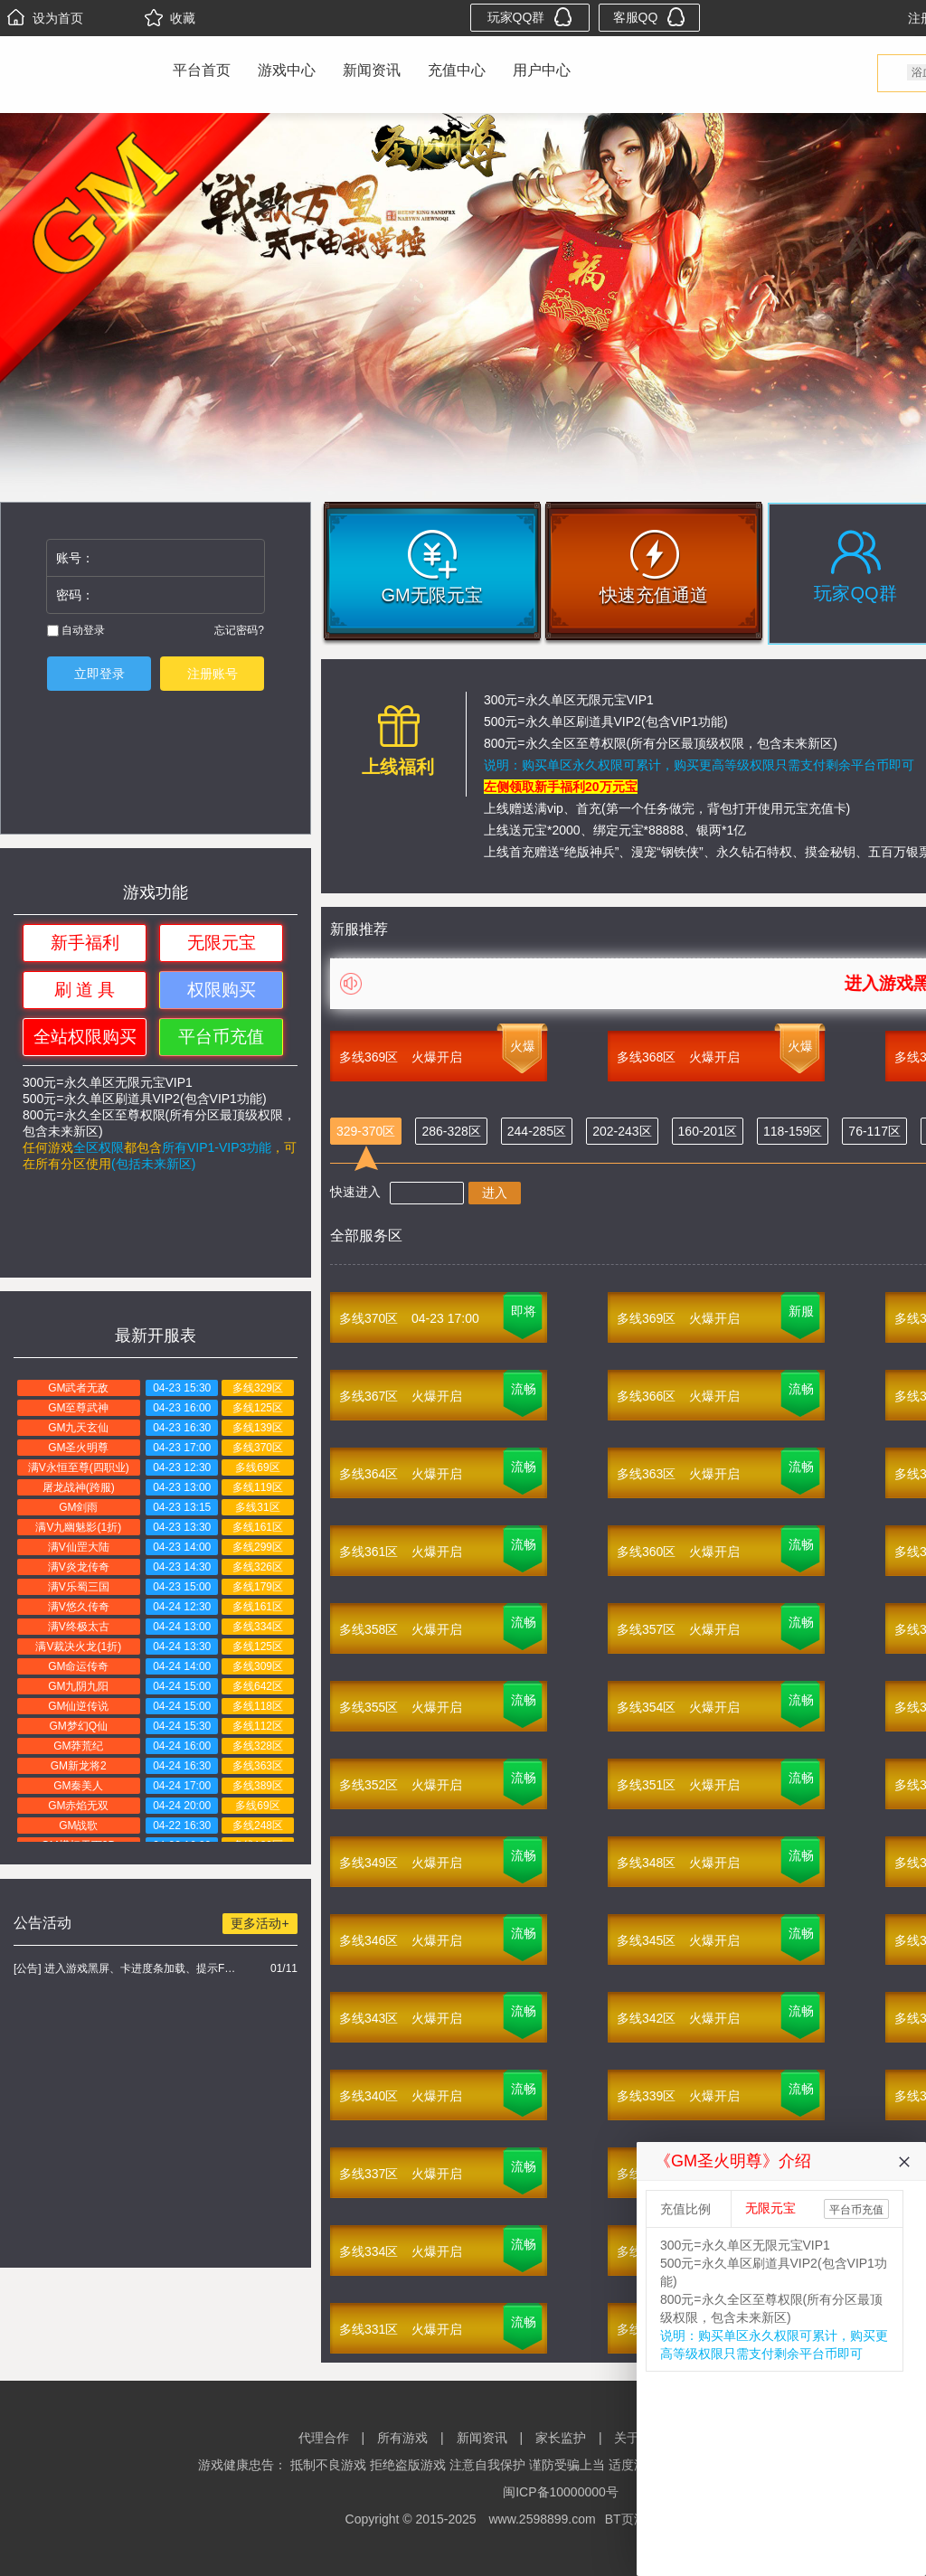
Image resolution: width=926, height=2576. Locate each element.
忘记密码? (239, 630)
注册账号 (212, 673)
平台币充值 (221, 1036)
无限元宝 (221, 942)
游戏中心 (287, 70)
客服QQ (649, 16)
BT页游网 (632, 2519)
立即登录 (99, 673)
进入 (494, 1192)
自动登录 (76, 630)
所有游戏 (402, 2437)
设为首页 (45, 18)
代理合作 (323, 2437)
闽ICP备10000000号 (561, 2492)
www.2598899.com (541, 2519)
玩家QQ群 (530, 16)
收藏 (170, 18)
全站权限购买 (85, 1036)
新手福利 (85, 942)
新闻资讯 (372, 70)
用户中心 (542, 70)
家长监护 (560, 2437)
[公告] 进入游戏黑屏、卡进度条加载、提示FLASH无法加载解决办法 (127, 1968)
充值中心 (457, 70)
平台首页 (202, 70)
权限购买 (221, 989)
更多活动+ (259, 1923)
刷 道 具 (85, 989)
